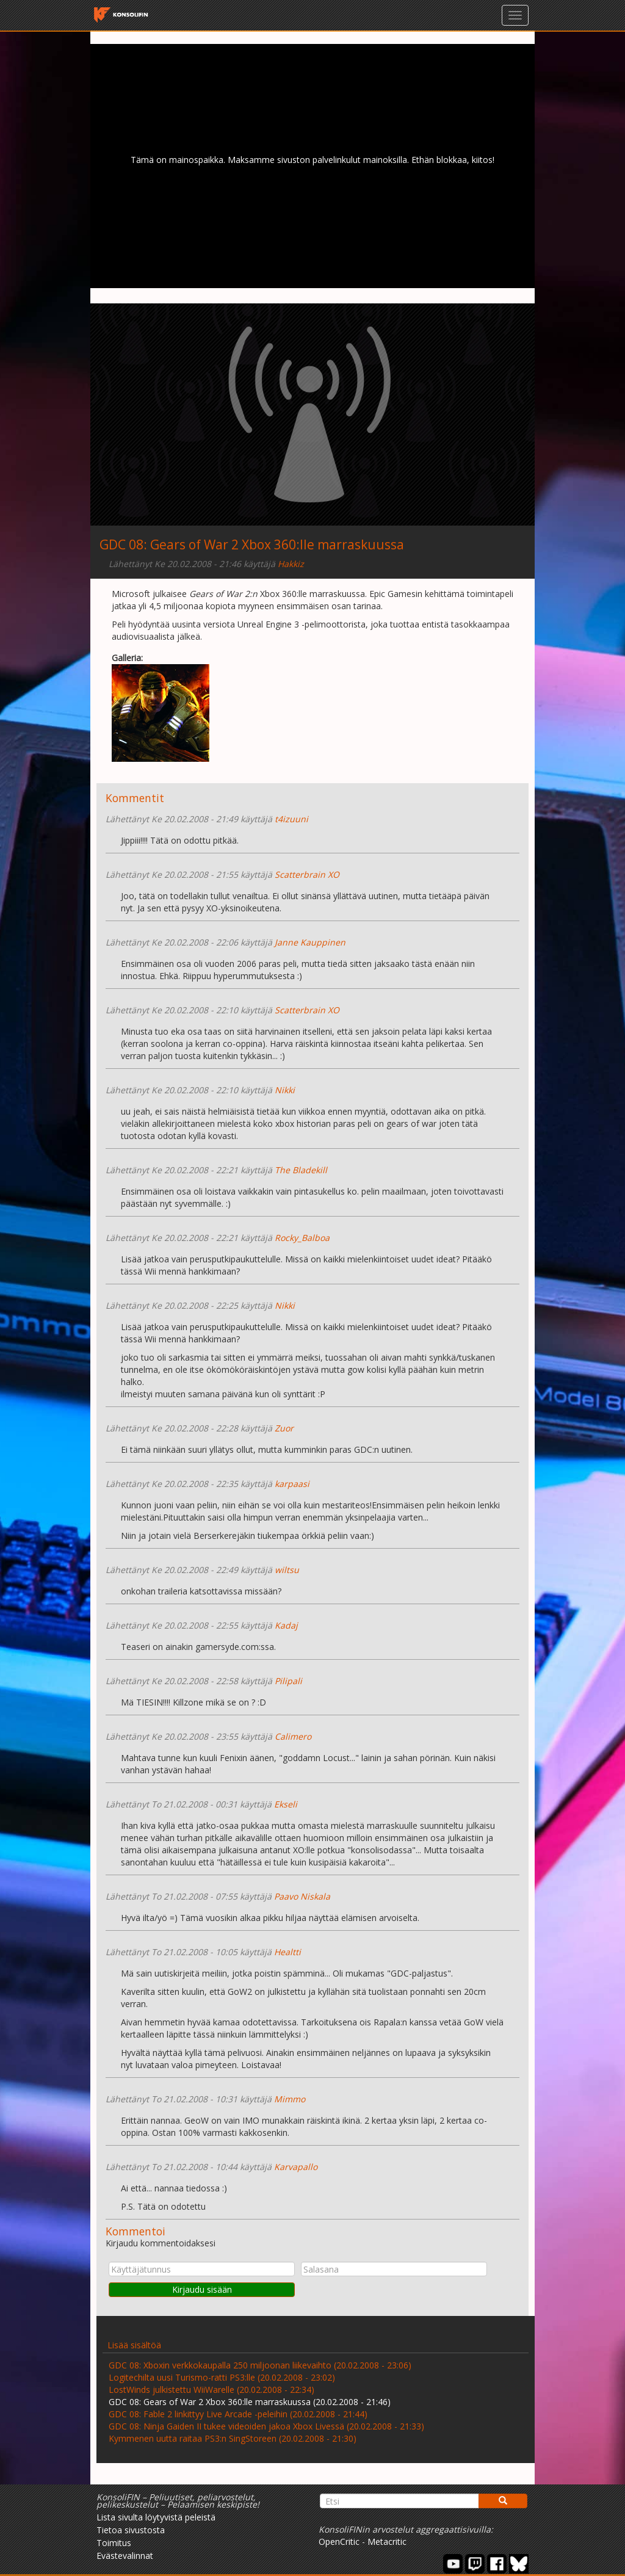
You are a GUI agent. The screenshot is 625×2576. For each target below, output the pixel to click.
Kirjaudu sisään (202, 2289)
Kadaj (286, 1625)
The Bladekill (301, 1170)
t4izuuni (291, 819)
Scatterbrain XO (307, 874)
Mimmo (289, 2099)
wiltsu (287, 1570)
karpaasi (292, 1483)
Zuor (284, 1428)
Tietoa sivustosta (130, 2530)
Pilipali (288, 1681)
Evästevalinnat (124, 2555)
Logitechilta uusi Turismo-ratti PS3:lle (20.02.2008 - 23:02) (222, 2377)
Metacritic (386, 2541)
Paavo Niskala (302, 1896)
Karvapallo (295, 2167)
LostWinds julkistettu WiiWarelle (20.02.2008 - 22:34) (211, 2389)
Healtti (287, 1952)
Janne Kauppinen (310, 942)
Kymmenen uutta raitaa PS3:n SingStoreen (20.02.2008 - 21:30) (232, 2438)
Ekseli (285, 1804)
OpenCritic (339, 2541)
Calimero (293, 1736)
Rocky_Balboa (302, 1237)
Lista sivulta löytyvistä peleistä (155, 2517)
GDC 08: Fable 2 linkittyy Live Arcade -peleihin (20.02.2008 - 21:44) (238, 2414)
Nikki (285, 1090)
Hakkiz (291, 564)
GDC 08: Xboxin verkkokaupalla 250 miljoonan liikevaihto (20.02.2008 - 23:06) (260, 2365)
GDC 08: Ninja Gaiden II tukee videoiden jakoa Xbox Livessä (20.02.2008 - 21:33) (266, 2426)
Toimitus (113, 2543)
